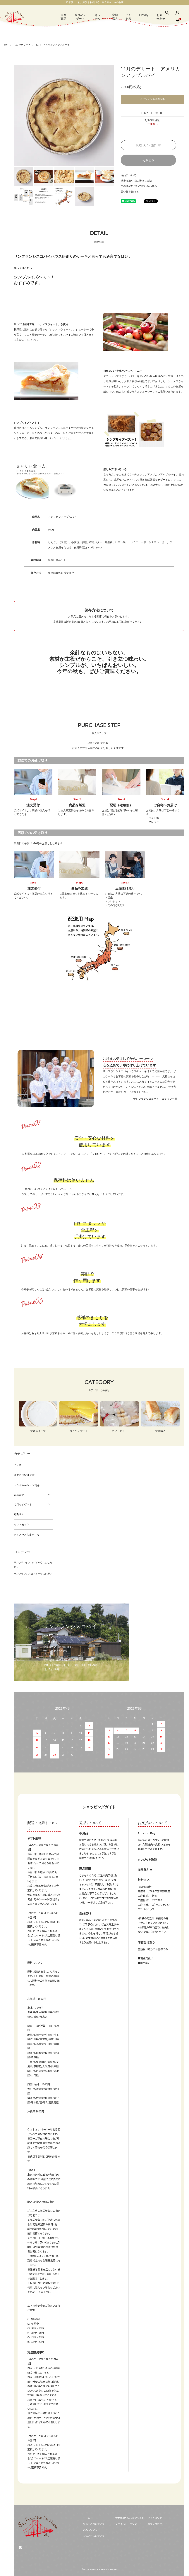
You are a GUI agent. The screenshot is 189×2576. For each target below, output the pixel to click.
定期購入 (19, 1514)
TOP (6, 44)
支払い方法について (94, 2535)
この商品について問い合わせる (139, 186)
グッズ (17, 1465)
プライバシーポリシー (127, 2524)
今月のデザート (22, 44)
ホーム (86, 2517)
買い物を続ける (130, 191)
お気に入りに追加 (148, 145)
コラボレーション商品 (26, 1485)
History (143, 15)
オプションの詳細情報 (152, 99)
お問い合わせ (154, 2524)
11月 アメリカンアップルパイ (53, 44)
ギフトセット (21, 1524)
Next (108, 115)
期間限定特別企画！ (25, 1475)
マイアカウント (155, 2517)
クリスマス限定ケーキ (26, 1534)
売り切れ (148, 160)
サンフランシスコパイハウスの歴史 (33, 1573)
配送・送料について (94, 2524)
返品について (128, 175)
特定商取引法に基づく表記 (136, 180)
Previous (19, 115)
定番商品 (19, 1495)
